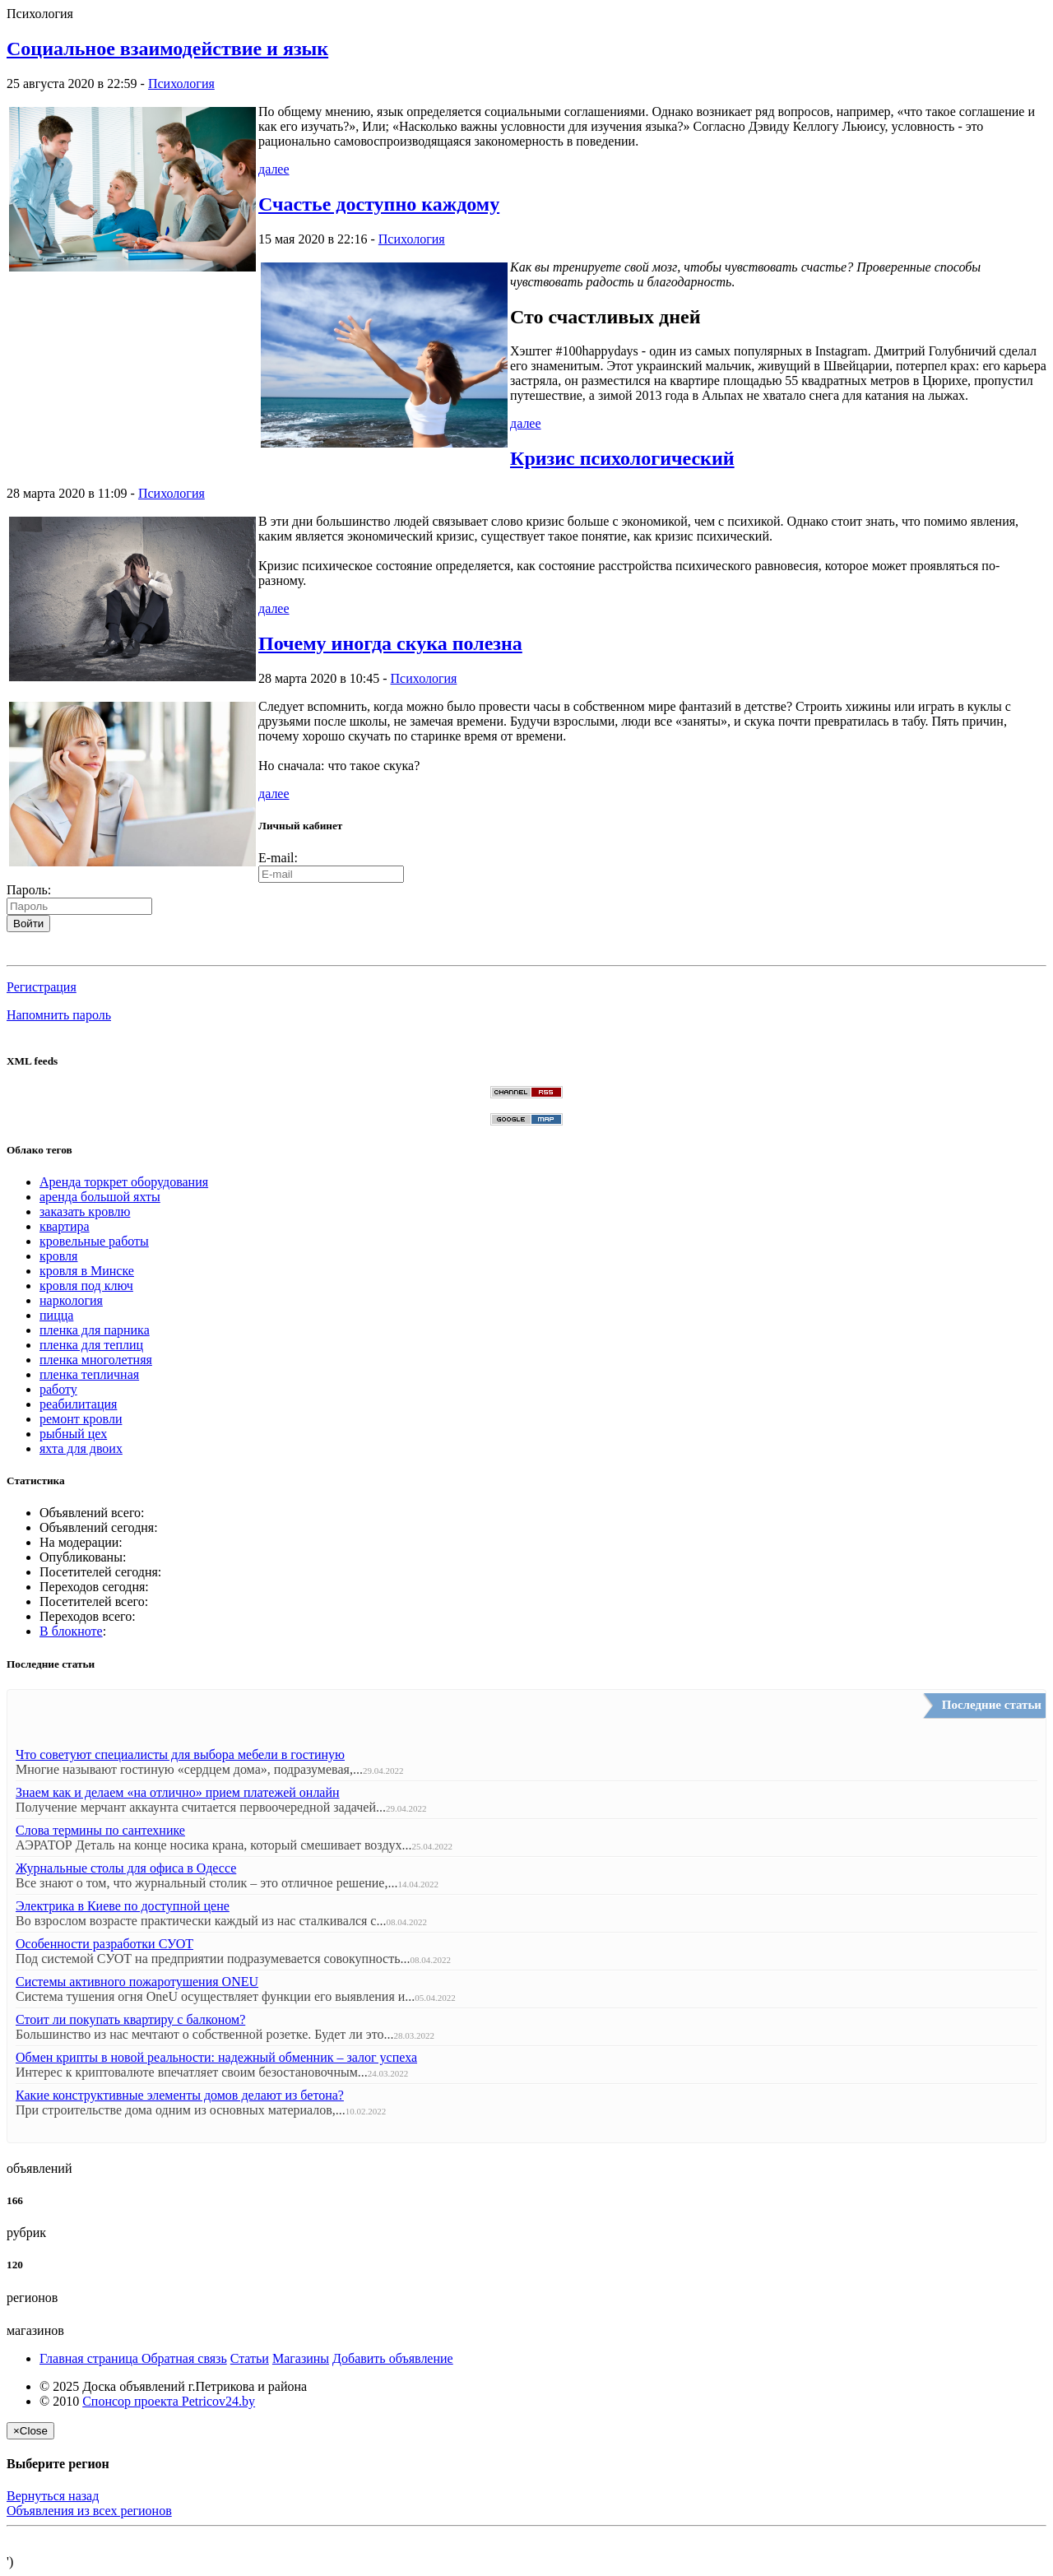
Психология (181, 84)
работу (58, 1389)
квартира (64, 1226)
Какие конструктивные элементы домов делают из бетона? (180, 2095)
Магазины (300, 2358)
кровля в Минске (86, 1271)
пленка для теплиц (91, 1345)
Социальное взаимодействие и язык (167, 48)
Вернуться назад (53, 2496)
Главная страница (90, 2358)
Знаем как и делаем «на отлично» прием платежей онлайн (178, 1792)
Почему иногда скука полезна (390, 643)
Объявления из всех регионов (89, 2511)
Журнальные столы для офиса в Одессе (126, 1868)
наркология (71, 1300)
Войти (28, 923)
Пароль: (29, 890)
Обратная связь (184, 2358)
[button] (13, 951)
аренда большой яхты (99, 1197)
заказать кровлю (84, 1211)
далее (274, 169)
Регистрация (42, 987)
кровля (58, 1256)
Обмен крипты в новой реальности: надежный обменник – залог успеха (216, 2057)
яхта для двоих (81, 1448)
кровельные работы (94, 1241)
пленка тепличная (89, 1374)
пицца (56, 1315)
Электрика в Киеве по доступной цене (123, 1906)
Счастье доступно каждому (378, 204)
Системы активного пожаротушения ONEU (137, 1982)
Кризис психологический (622, 458)
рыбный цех (73, 1434)
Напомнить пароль (59, 1015)
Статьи (249, 2358)
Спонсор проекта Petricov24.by (168, 2401)
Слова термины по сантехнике (100, 1830)
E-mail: (278, 858)
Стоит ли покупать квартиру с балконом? (130, 2019)
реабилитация (78, 1404)
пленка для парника (94, 1330)
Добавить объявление (392, 2358)
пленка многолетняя (95, 1360)
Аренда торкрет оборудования (123, 1182)
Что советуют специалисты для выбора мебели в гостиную (180, 1754)
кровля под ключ (86, 1286)
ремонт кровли (80, 1419)
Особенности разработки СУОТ (104, 1944)
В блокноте (71, 1631)
